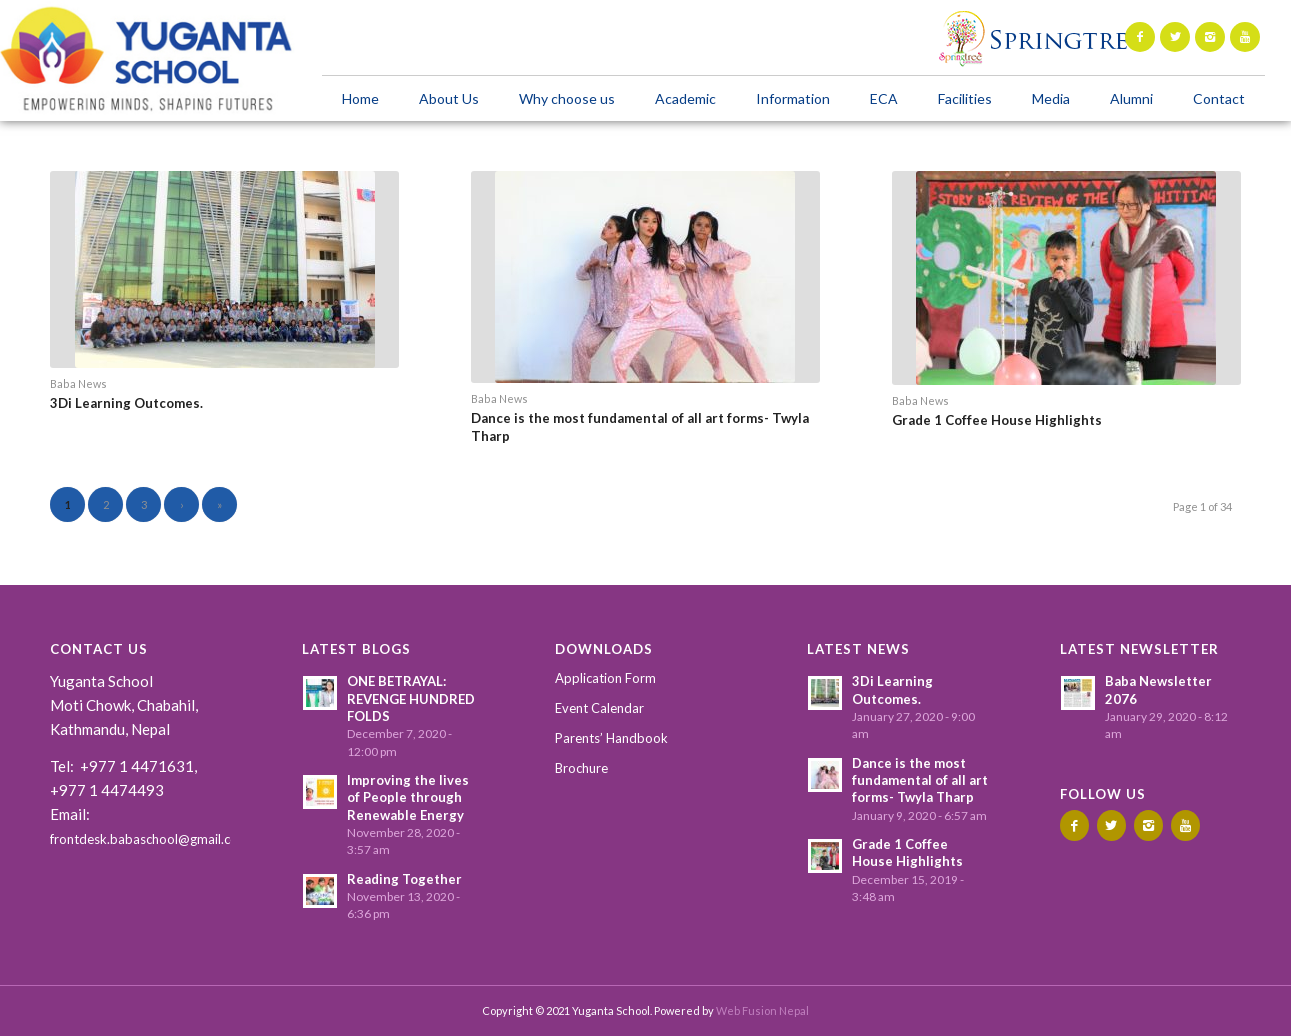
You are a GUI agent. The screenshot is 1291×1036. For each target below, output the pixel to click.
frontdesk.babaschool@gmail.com (149, 839)
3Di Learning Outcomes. (126, 403)
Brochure (581, 768)
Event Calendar (599, 708)
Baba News (78, 383)
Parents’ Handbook (611, 738)
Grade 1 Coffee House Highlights (997, 420)
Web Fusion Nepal (762, 1010)
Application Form (605, 678)
